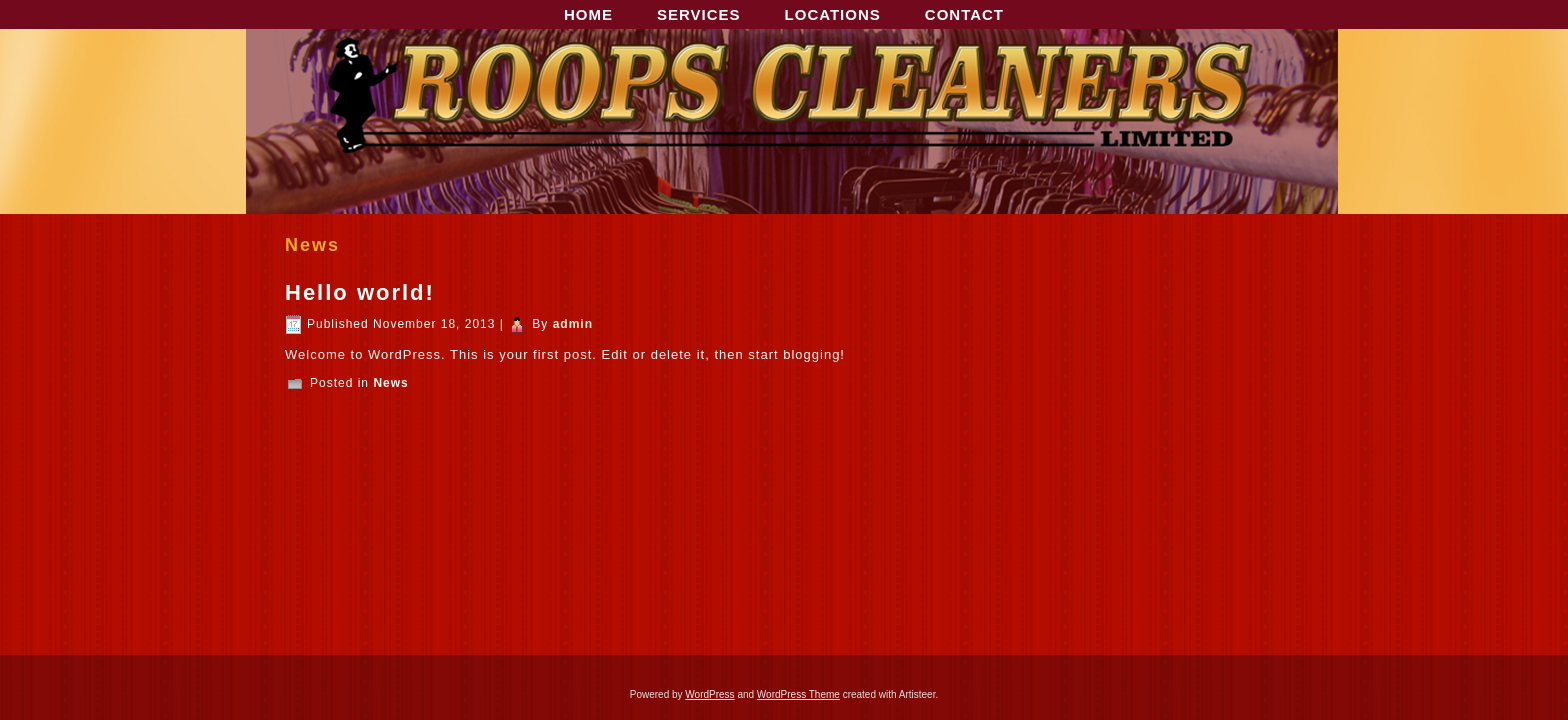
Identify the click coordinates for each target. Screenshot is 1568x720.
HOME (588, 14)
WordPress (709, 694)
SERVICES (699, 14)
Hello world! (360, 292)
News (390, 383)
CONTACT (964, 14)
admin (573, 324)
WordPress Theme (798, 694)
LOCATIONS (833, 14)
